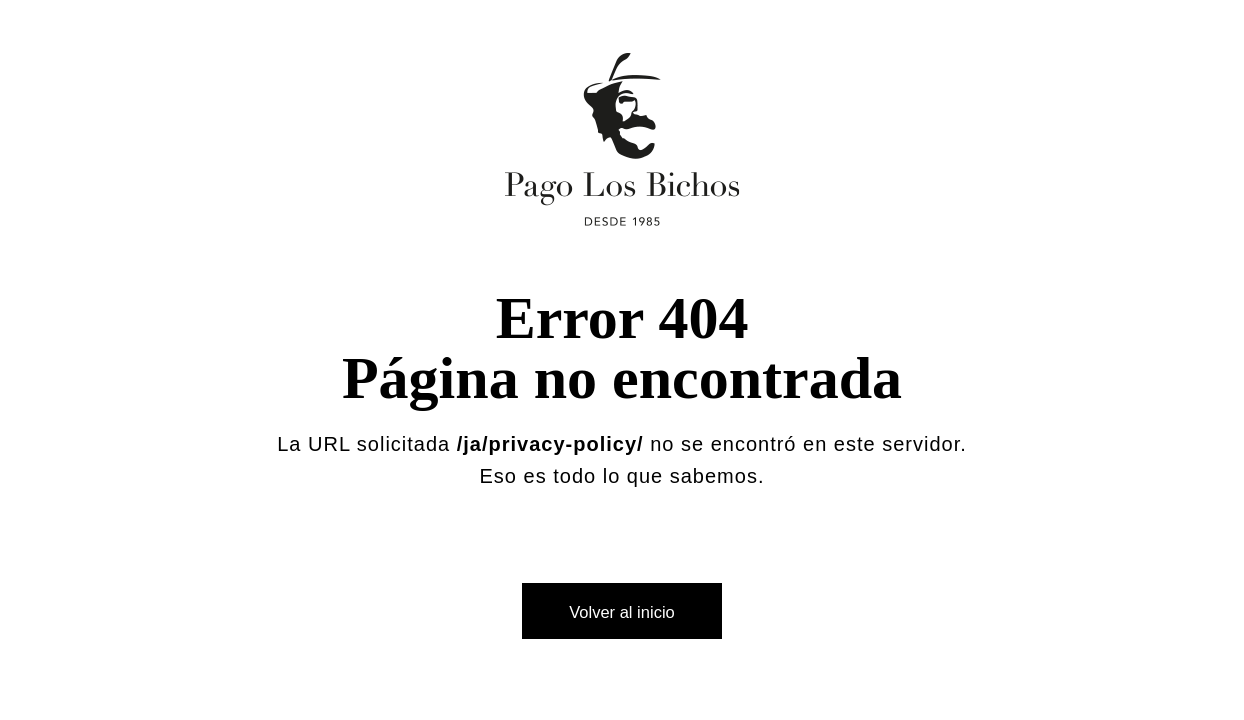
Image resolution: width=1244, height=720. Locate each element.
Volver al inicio (621, 612)
